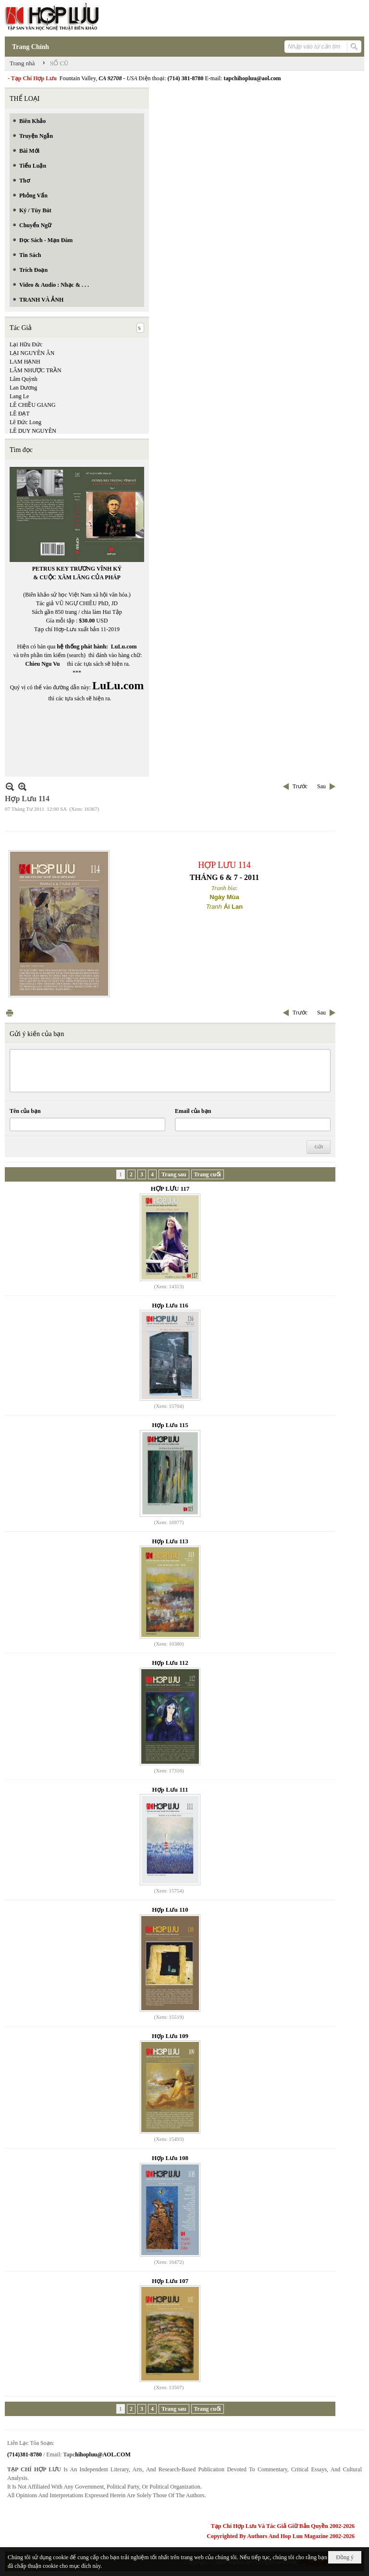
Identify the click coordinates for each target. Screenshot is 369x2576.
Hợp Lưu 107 (170, 2280)
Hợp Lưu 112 (170, 1662)
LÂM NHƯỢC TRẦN (36, 370)
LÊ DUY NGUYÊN (33, 430)
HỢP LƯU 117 (170, 1188)
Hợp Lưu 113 (170, 1541)
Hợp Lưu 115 (170, 1424)
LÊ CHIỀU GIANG (33, 405)
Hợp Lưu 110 (170, 1909)
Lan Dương (23, 387)
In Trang (9, 1013)
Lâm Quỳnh (23, 379)
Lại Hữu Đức (26, 344)
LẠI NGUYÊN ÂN (32, 353)
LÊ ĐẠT (20, 413)
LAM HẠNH (25, 361)
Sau (321, 786)
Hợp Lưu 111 (170, 1789)
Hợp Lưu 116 (170, 1305)
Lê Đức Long (25, 422)
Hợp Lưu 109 (170, 2035)
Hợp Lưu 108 (170, 2157)
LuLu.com (124, 646)
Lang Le (19, 396)
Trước (300, 786)
